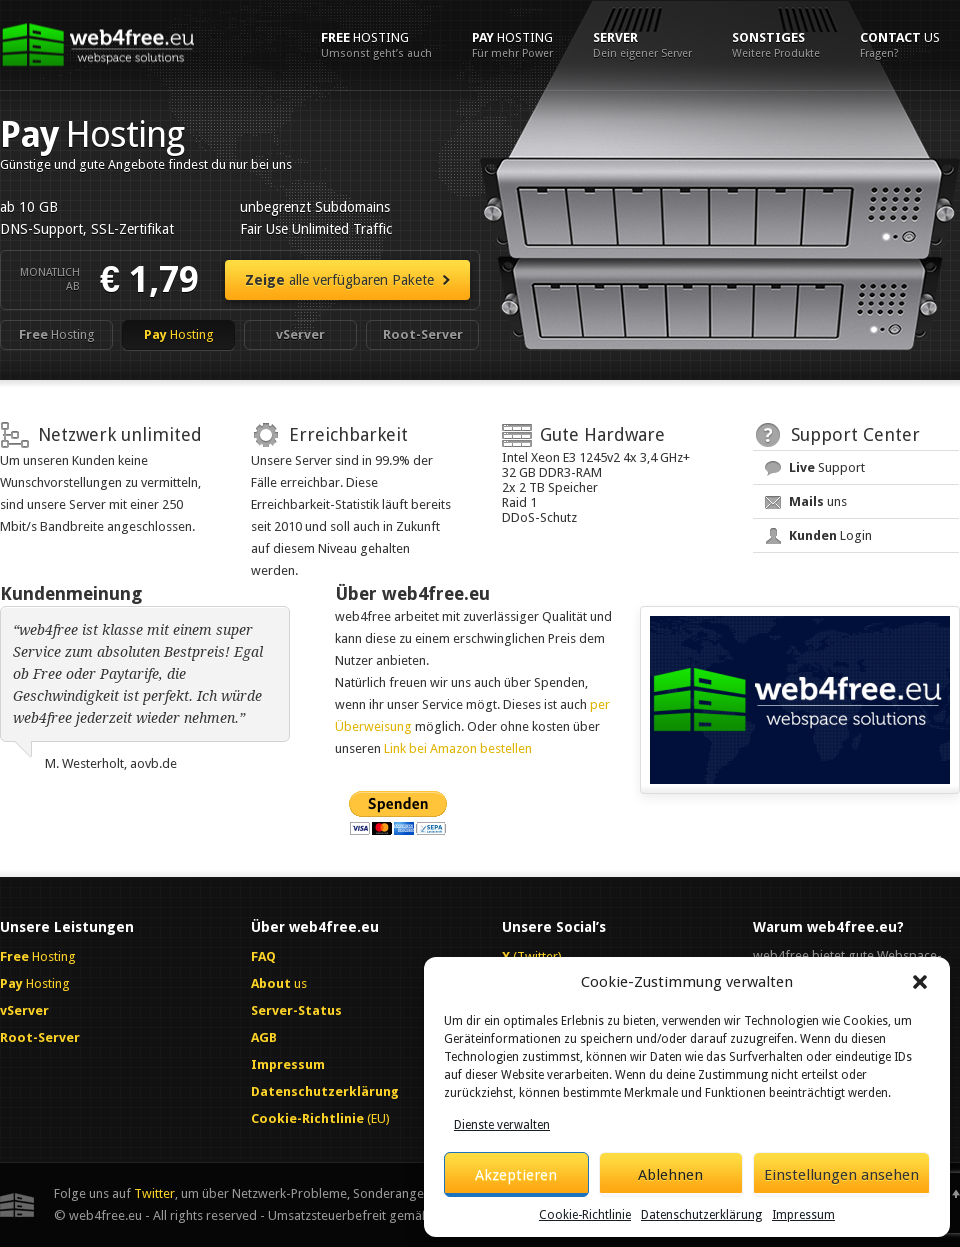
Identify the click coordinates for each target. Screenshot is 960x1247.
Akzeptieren (516, 1175)
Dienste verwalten (502, 1125)
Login (830, 535)
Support (827, 467)
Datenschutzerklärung (701, 1215)
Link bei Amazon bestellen (458, 748)
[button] (920, 982)
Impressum (803, 1215)
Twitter (154, 1193)
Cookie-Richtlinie (585, 1215)
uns (818, 501)
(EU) (320, 1118)
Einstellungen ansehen (841, 1175)
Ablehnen (670, 1175)
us (900, 45)
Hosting (376, 45)
